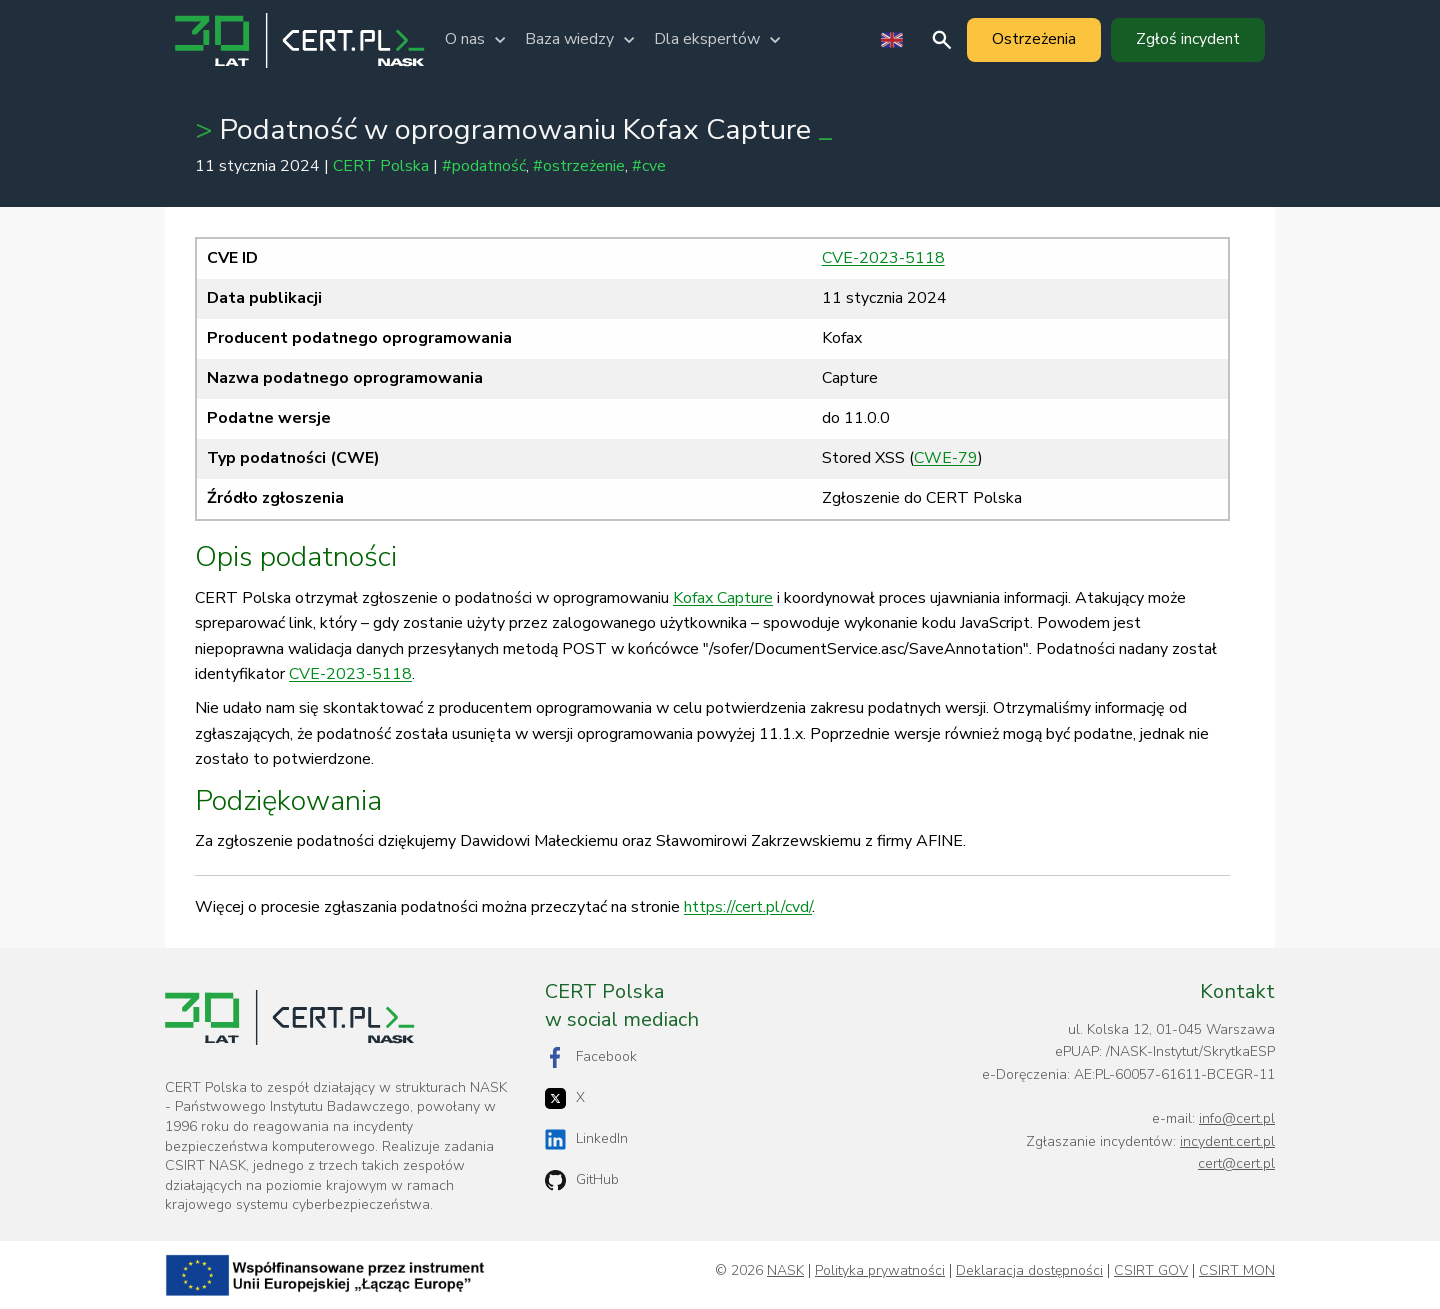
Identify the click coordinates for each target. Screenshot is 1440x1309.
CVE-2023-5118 (883, 258)
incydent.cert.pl (1227, 1141)
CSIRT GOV (1151, 1271)
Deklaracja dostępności (1029, 1271)
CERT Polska (381, 166)
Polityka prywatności (880, 1271)
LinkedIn (586, 1139)
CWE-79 (946, 458)
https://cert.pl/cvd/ (748, 907)
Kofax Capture (723, 598)
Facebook (591, 1057)
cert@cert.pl (1236, 1163)
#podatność (484, 166)
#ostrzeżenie (579, 166)
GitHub (582, 1180)
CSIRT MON (1237, 1271)
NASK (785, 1271)
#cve (649, 166)
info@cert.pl (1237, 1118)
